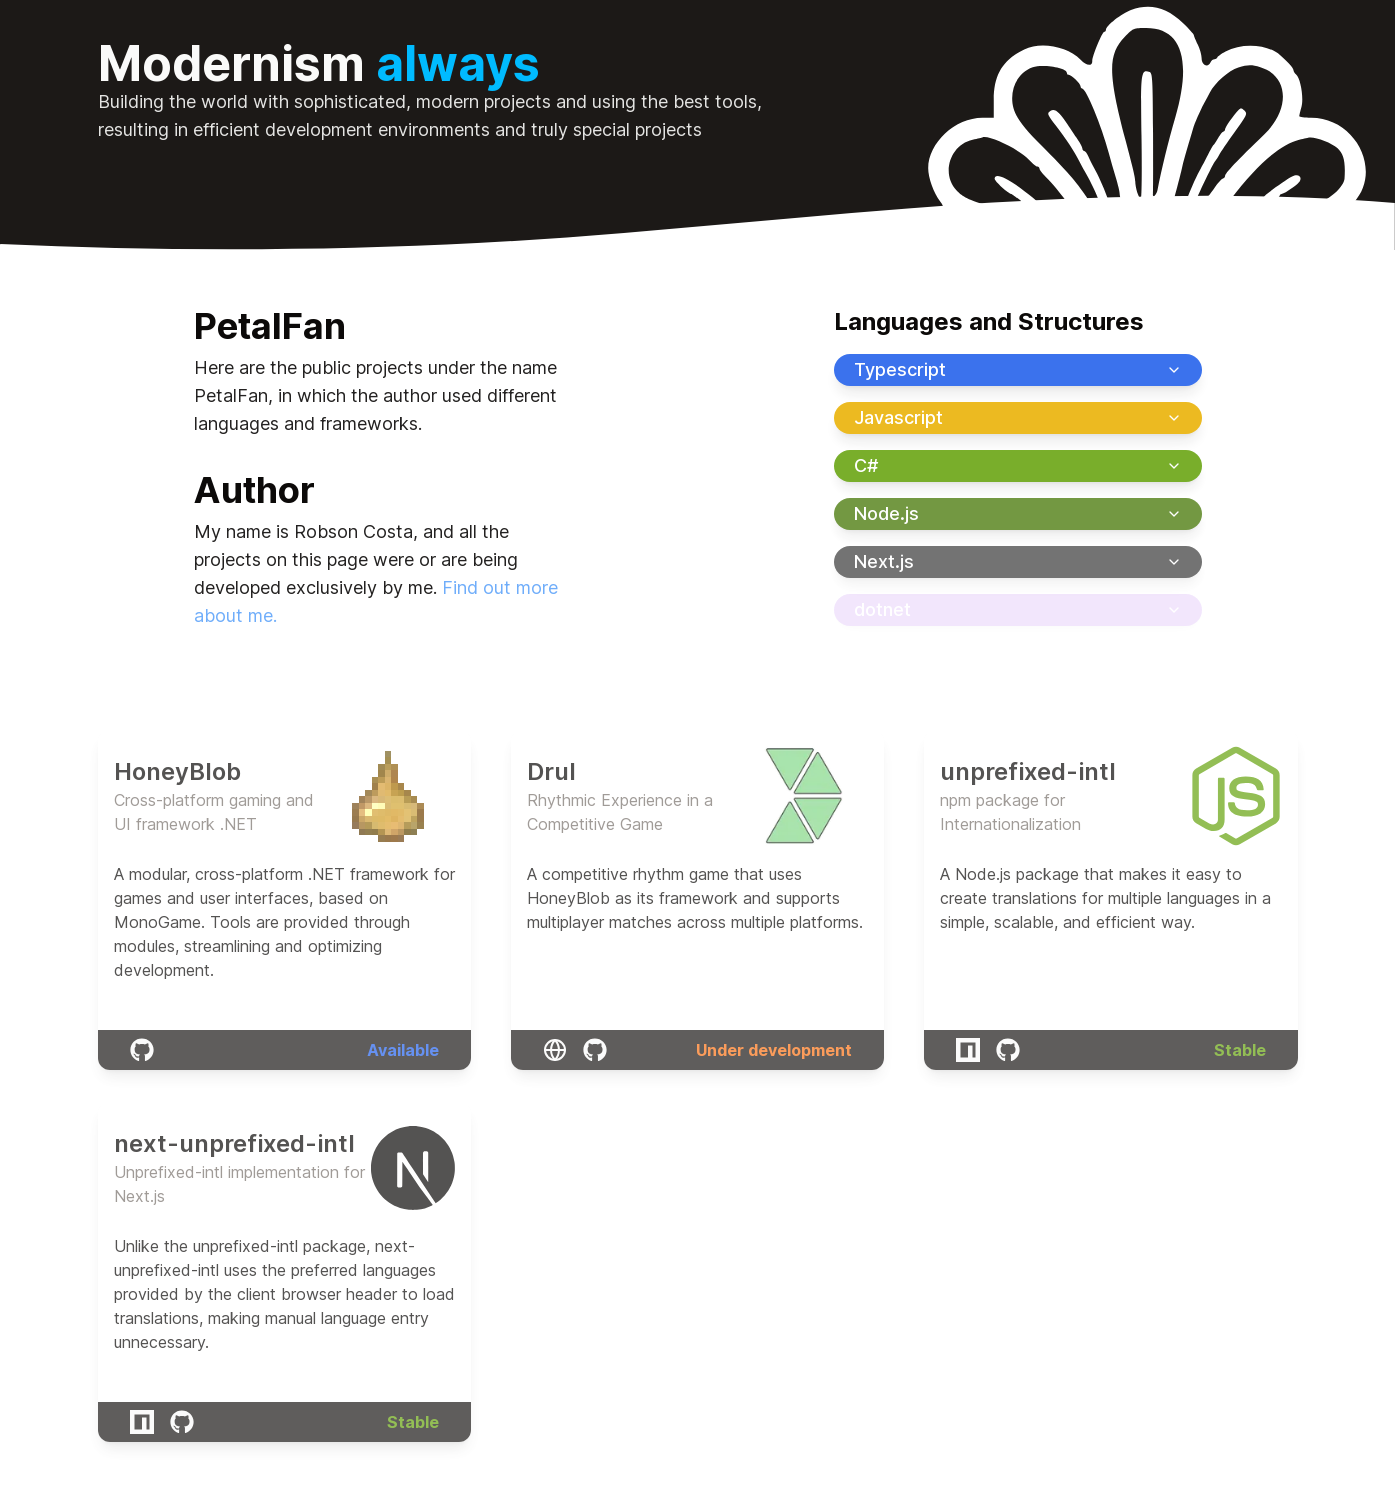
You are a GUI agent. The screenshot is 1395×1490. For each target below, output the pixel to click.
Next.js (1018, 561)
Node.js (1018, 513)
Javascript (1018, 417)
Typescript (1018, 369)
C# (1018, 465)
